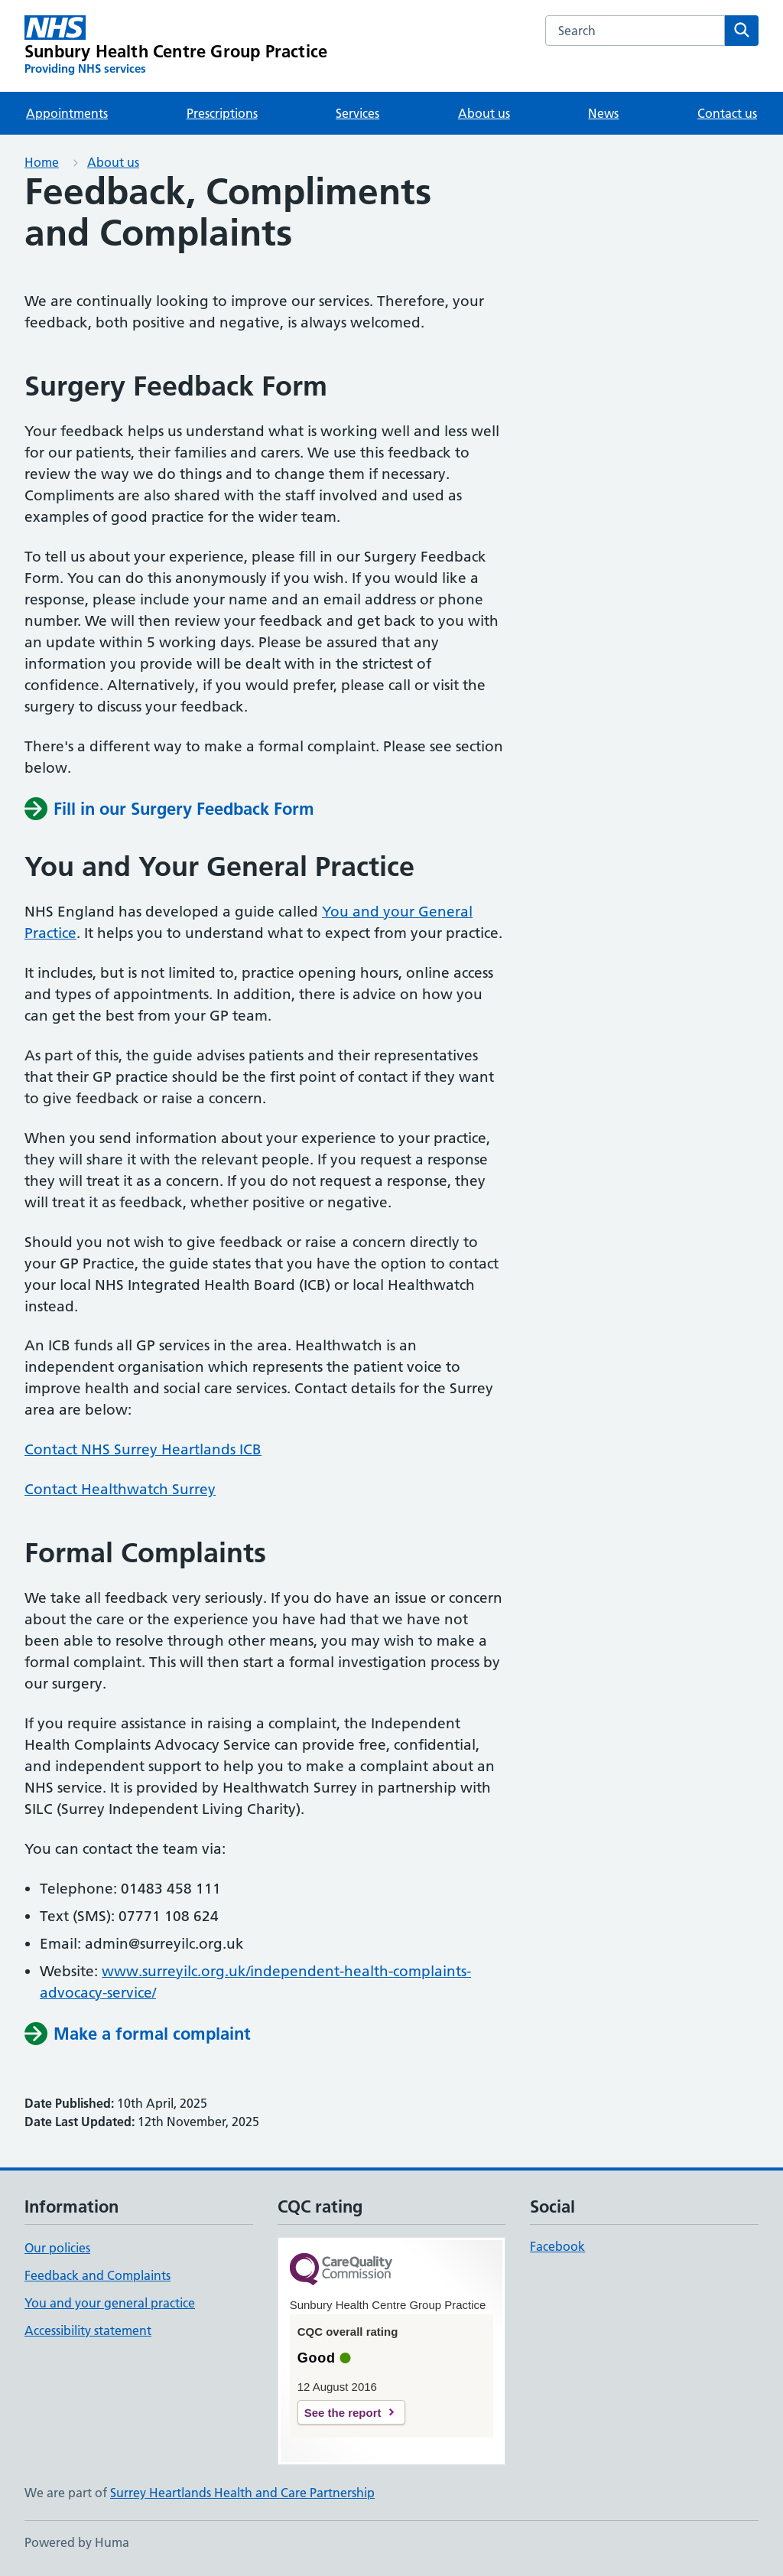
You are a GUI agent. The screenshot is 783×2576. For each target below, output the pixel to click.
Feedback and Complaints (97, 2275)
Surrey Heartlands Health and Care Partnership (242, 2492)
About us (484, 113)
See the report (343, 2412)
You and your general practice (109, 2303)
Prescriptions (222, 113)
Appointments (67, 113)
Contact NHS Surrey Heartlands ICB (143, 1449)
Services (357, 113)
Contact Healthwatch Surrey (120, 1489)
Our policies (57, 2247)
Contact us (727, 113)
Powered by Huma (76, 2542)
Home (41, 162)
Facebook (557, 2246)
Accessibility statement (87, 2330)
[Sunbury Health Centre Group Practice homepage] (175, 46)
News (603, 113)
